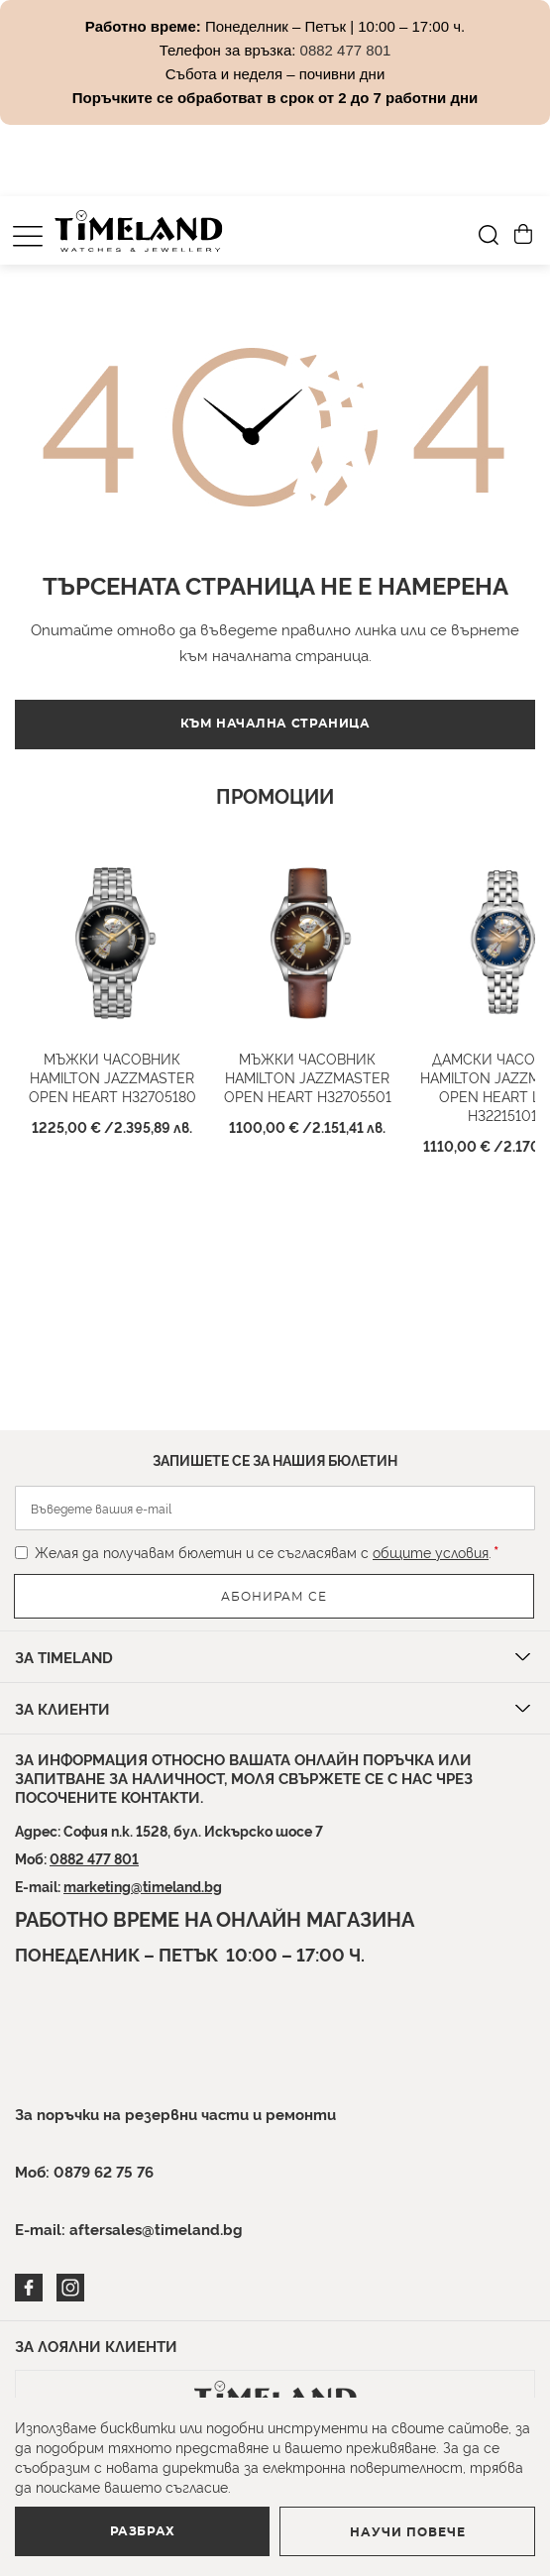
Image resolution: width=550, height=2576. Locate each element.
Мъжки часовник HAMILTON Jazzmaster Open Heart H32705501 (307, 1077)
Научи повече (408, 2532)
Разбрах (142, 2531)
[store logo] (139, 231)
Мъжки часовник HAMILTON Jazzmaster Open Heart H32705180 (112, 1077)
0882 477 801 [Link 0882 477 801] (345, 50)
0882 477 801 (94, 1857)
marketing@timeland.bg (142, 1885)
